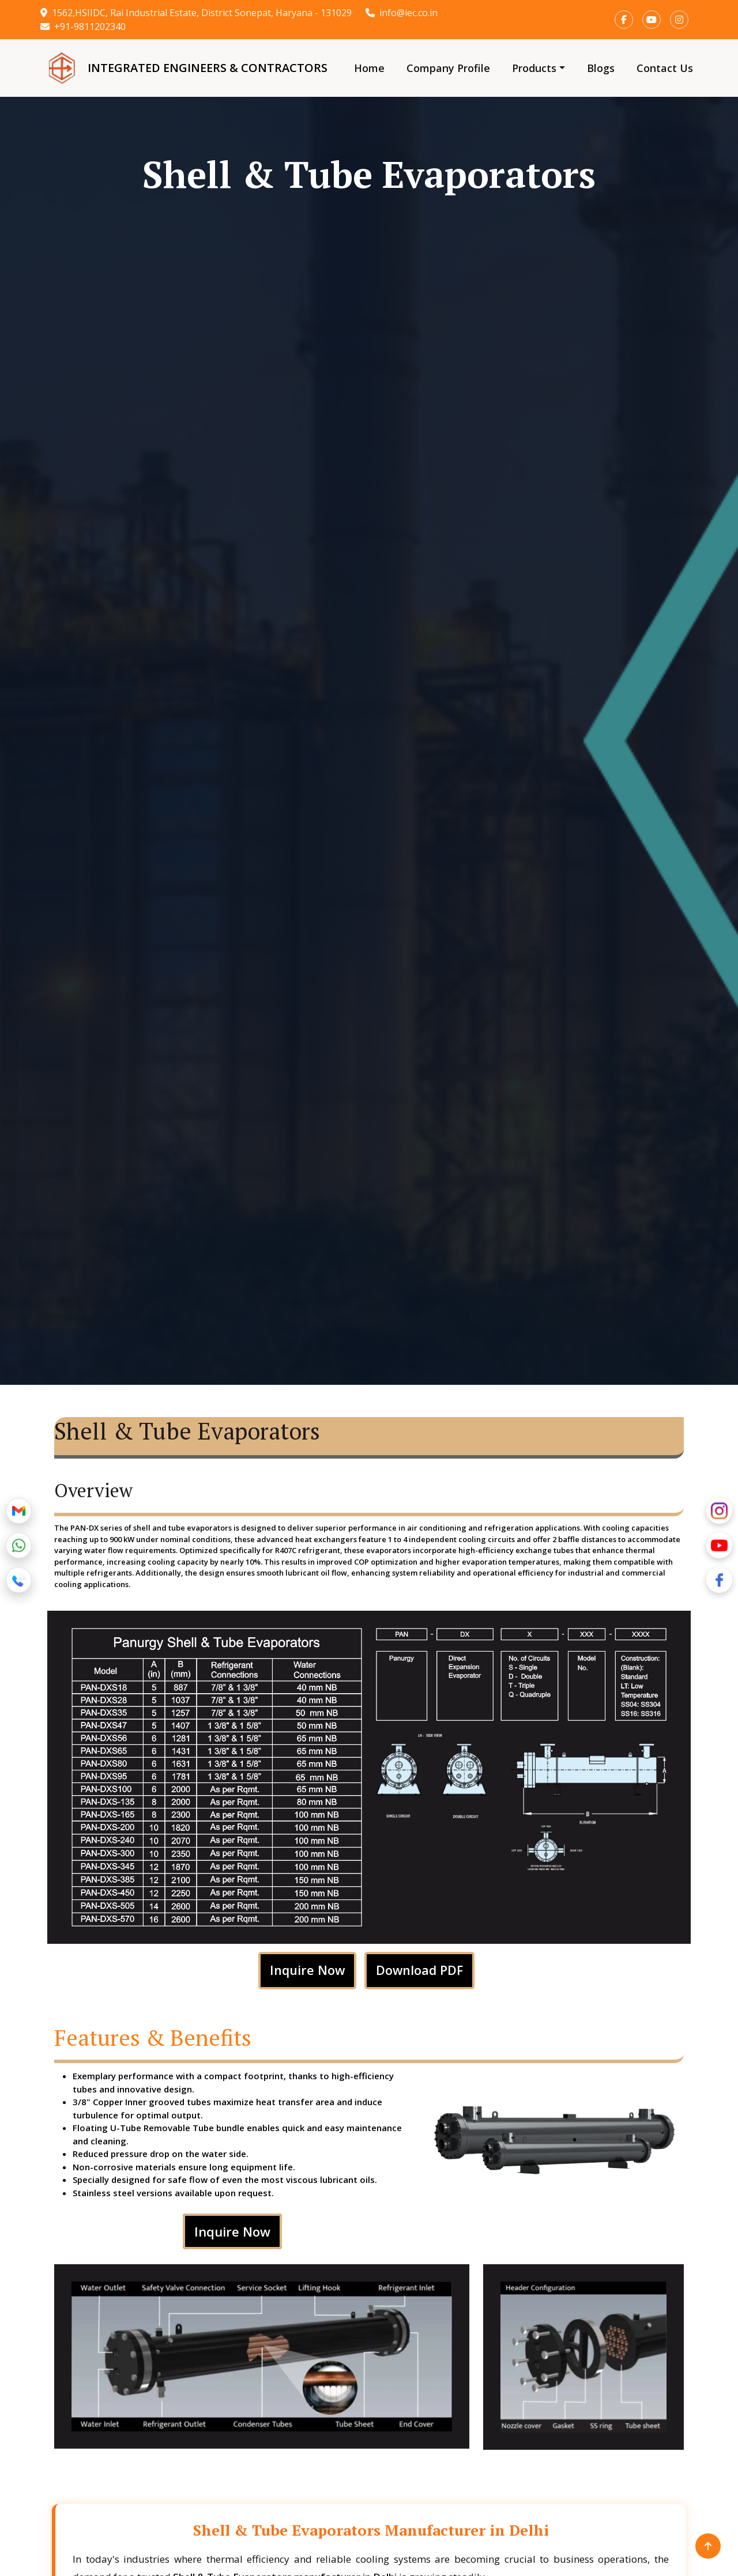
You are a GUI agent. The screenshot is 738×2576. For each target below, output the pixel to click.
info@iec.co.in (402, 12)
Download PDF (420, 1970)
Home (369, 68)
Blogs (601, 68)
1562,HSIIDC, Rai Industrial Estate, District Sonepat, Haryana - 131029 (196, 12)
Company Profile (448, 68)
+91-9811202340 (83, 26)
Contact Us (665, 68)
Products (534, 68)
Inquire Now (306, 1970)
